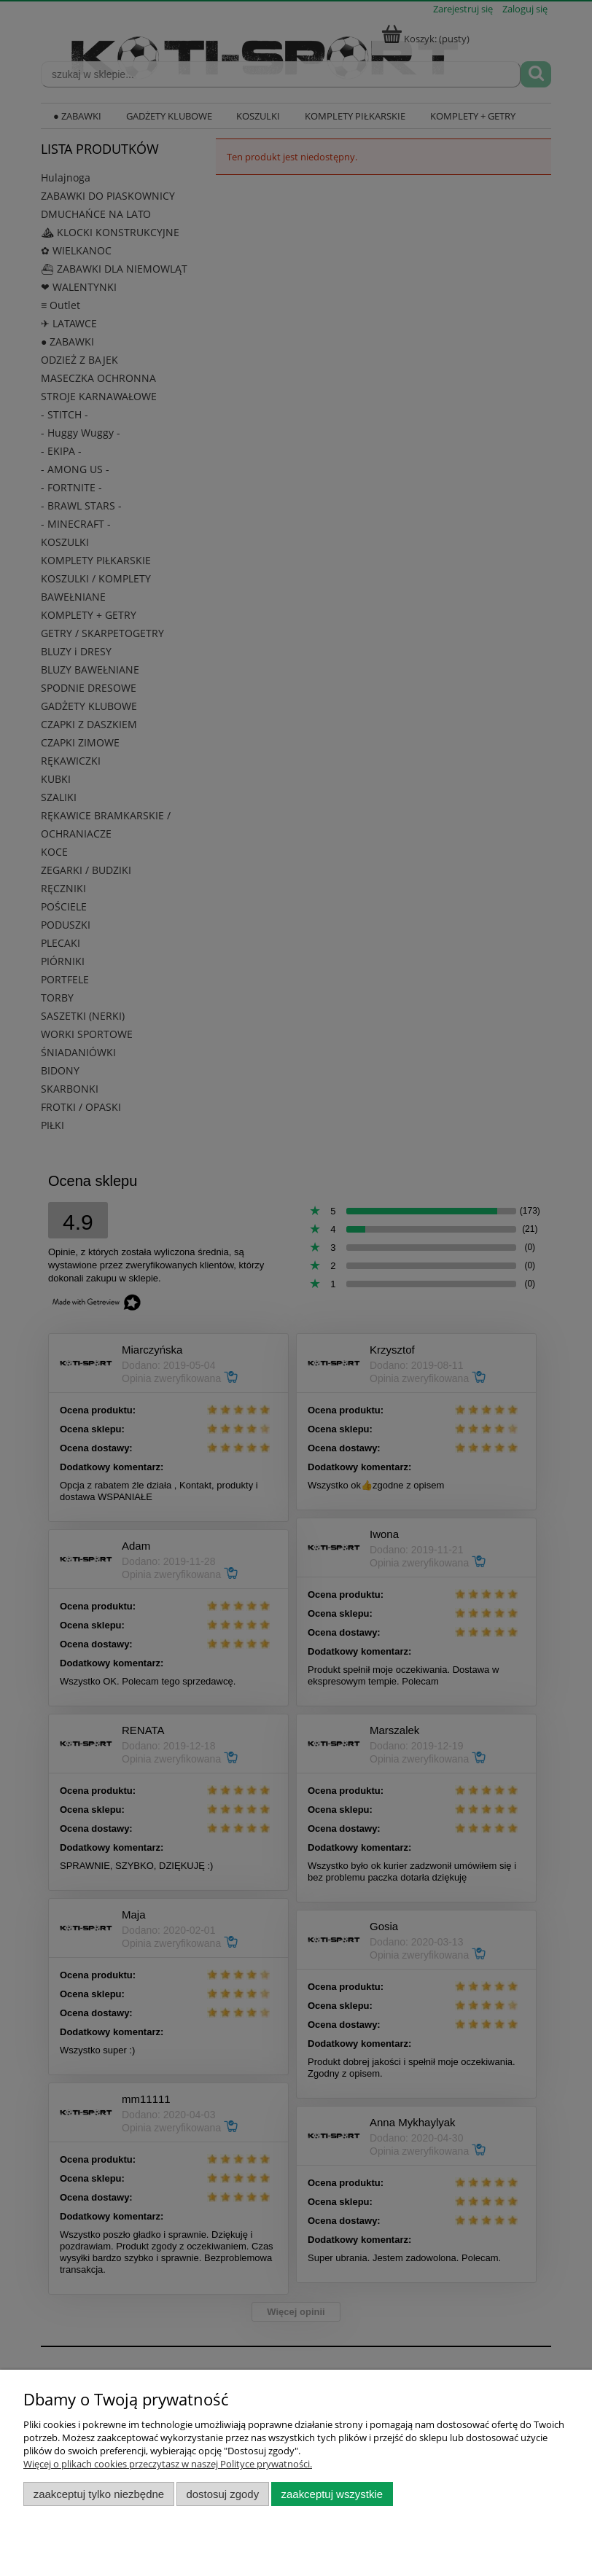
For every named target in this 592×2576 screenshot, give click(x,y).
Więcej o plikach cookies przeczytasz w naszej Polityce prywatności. (167, 2463)
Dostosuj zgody (222, 2494)
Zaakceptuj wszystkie (332, 2494)
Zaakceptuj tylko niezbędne (99, 2494)
